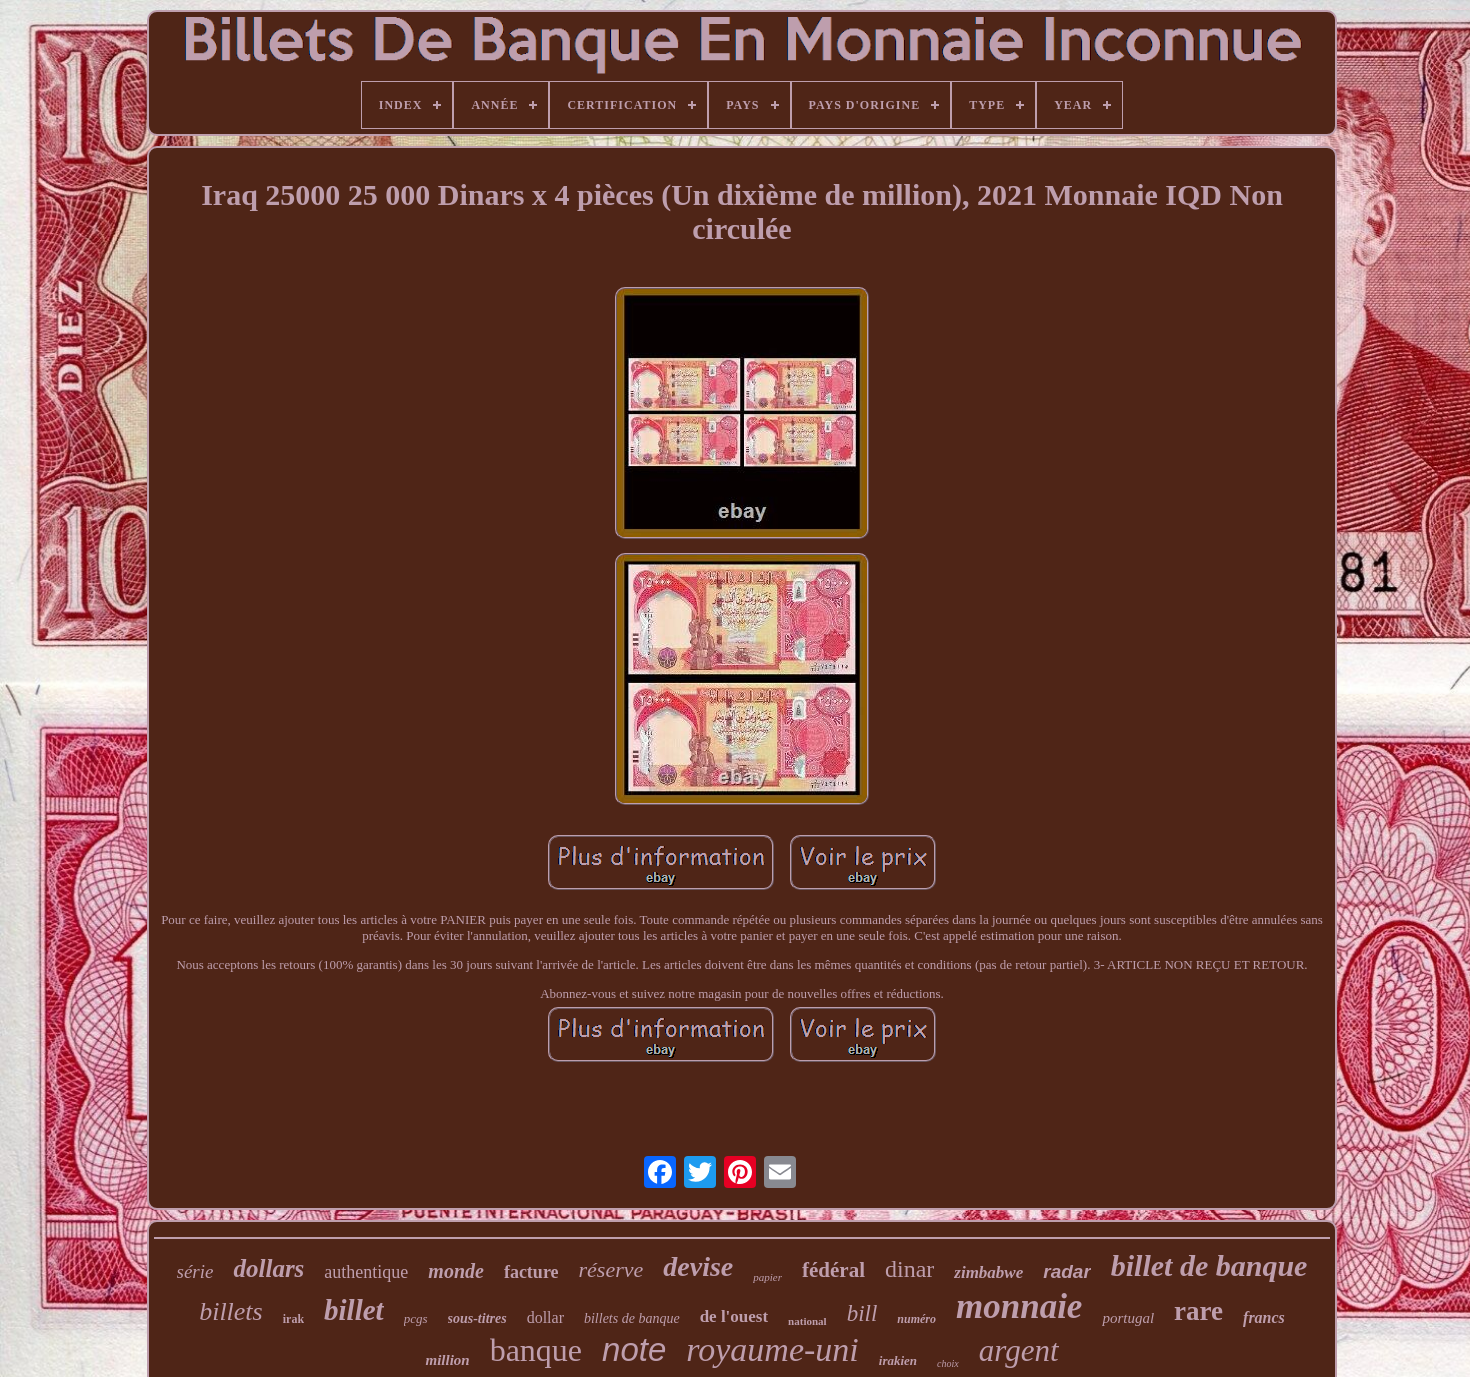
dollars (268, 1268)
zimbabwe (988, 1272)
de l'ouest (734, 1316)
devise (698, 1266)
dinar (909, 1269)
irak (293, 1319)
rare (1198, 1311)
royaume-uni (772, 1349)
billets (231, 1311)
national (807, 1321)
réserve (611, 1269)
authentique (366, 1272)
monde (456, 1271)
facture (531, 1272)
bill (862, 1313)
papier (767, 1277)
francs (1264, 1317)
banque (536, 1350)
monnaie (1019, 1306)
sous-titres (477, 1318)
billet (354, 1310)
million (447, 1360)
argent (1019, 1350)
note (634, 1349)
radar (1067, 1271)
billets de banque (632, 1318)
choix (948, 1363)
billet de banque (1209, 1265)
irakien (898, 1360)
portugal (1128, 1318)
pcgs (416, 1318)
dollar (545, 1317)
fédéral (833, 1270)
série (195, 1271)
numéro (916, 1319)
